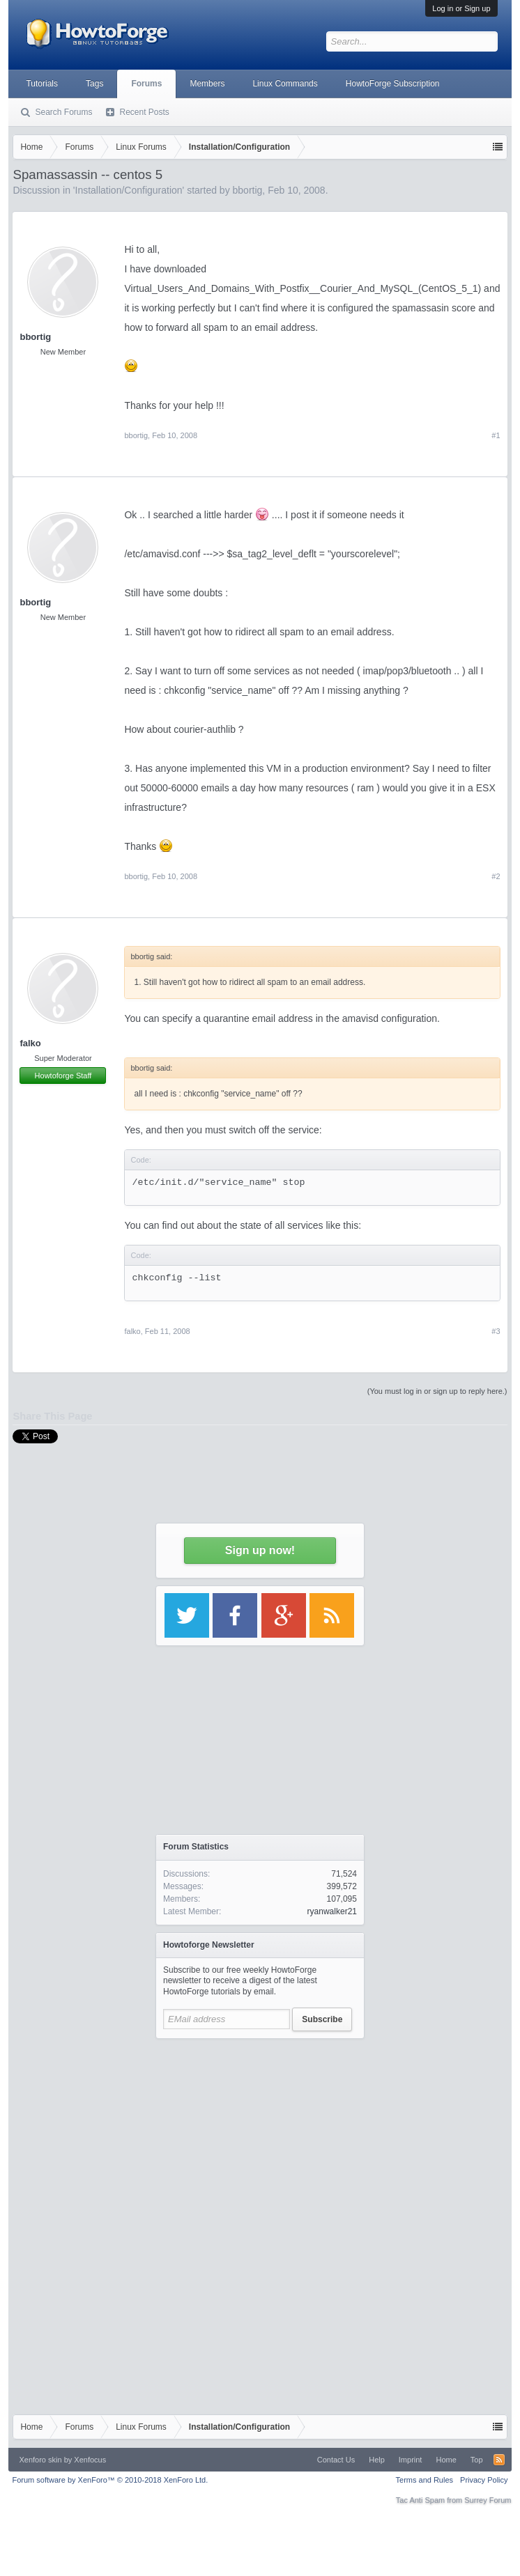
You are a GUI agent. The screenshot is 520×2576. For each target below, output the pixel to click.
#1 (495, 435)
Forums (146, 83)
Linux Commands (284, 83)
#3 (495, 1331)
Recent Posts (144, 112)
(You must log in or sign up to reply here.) (437, 1391)
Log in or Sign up (461, 8)
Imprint (410, 2459)
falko (30, 1043)
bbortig (35, 337)
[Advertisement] (260, 2133)
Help (377, 2459)
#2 (495, 876)
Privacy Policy (483, 2480)
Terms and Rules (425, 2480)
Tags (94, 83)
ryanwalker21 (332, 1911)
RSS (499, 2459)
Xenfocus (90, 2459)
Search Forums (63, 112)
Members (207, 83)
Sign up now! (260, 1550)
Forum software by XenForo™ (110, 2480)
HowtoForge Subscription (393, 83)
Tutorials (42, 83)
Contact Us (336, 2459)
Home (446, 2459)
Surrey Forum (487, 2500)
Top (477, 2459)
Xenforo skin (40, 2459)
